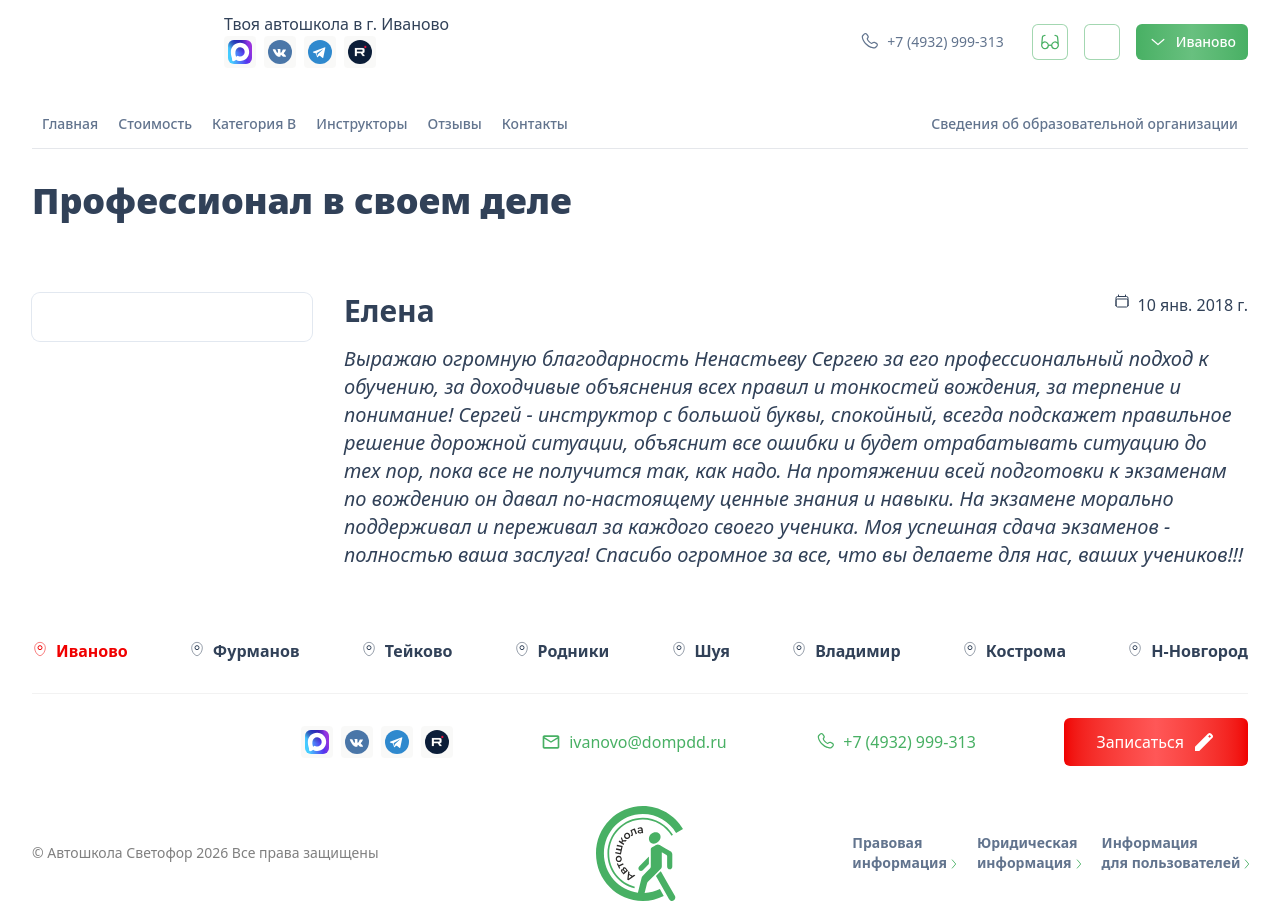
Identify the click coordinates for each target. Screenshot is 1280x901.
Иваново (1192, 42)
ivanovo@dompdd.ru (647, 742)
